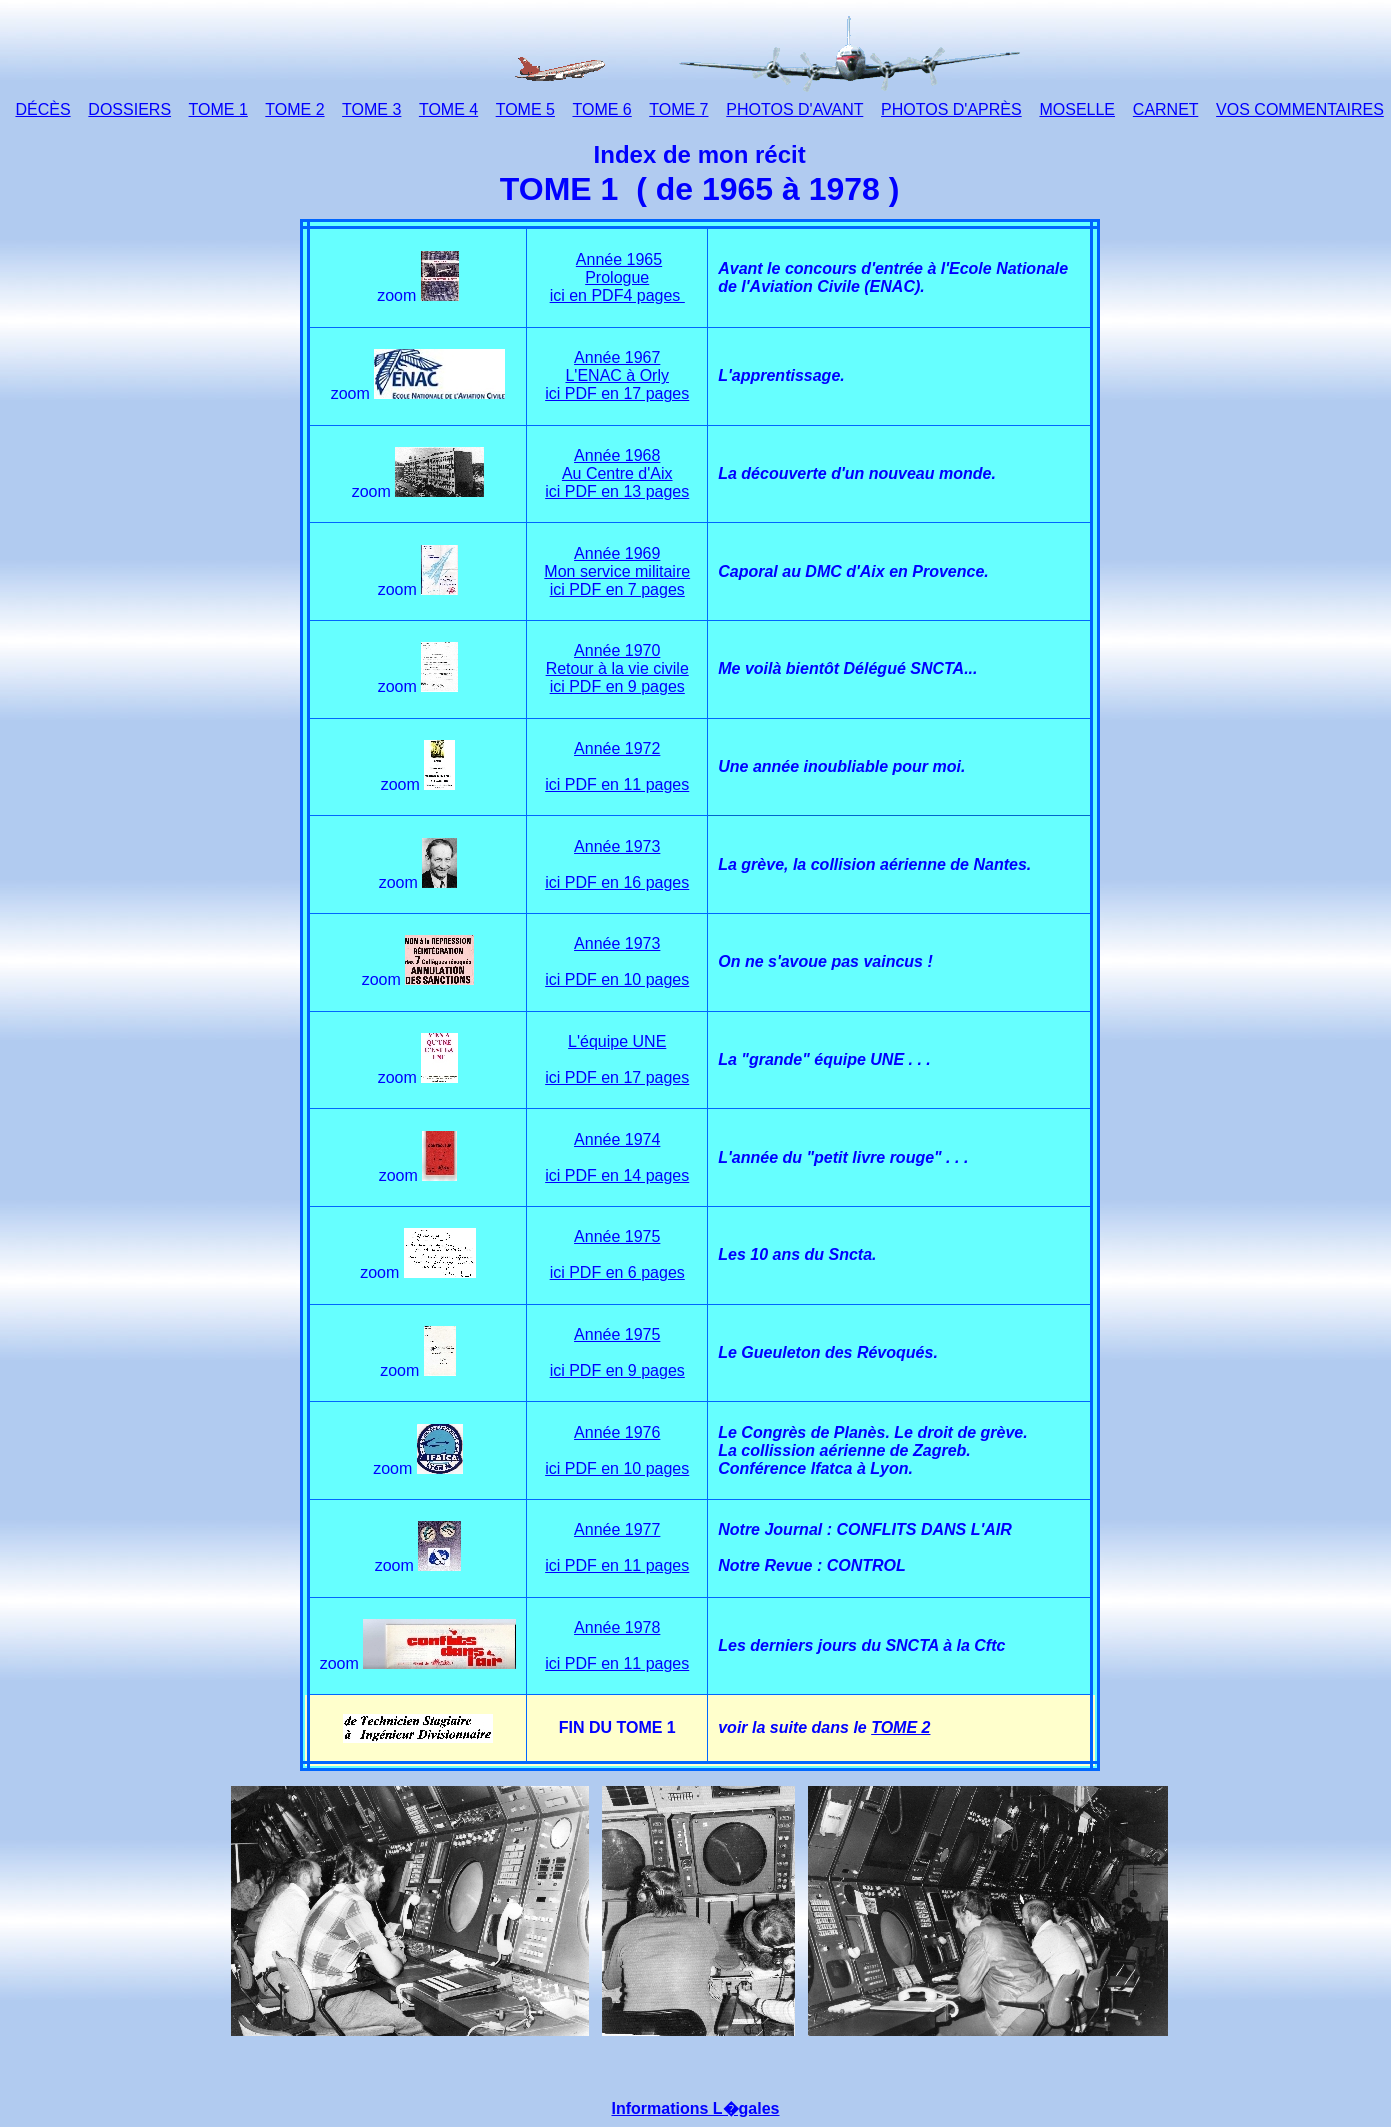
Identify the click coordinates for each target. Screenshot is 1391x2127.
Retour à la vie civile (617, 668)
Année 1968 (617, 455)
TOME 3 (371, 109)
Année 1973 (617, 846)
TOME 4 (448, 109)
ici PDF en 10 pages (617, 979)
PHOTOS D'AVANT (794, 109)
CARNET (1166, 109)
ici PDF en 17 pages (617, 393)
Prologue (617, 277)
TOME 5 (525, 109)
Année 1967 (617, 357)
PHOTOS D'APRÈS (951, 109)
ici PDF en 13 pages (617, 491)
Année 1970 (617, 650)
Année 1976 (617, 1432)
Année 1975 (617, 1236)
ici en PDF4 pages (617, 295)
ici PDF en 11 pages (617, 784)
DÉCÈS (42, 109)
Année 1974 (617, 1139)
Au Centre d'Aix (617, 473)
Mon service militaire (617, 571)
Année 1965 (619, 259)
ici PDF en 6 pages (617, 1272)
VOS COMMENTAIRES (1300, 109)
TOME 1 (218, 109)
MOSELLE (1077, 109)
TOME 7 (678, 109)
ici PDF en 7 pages (617, 589)
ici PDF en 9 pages (617, 686)
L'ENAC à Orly (617, 375)
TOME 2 (294, 109)
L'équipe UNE (617, 1041)
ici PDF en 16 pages (617, 882)
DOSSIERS (129, 109)
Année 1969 (617, 553)
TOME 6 (601, 109)
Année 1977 (617, 1529)
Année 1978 (617, 1627)
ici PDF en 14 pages (617, 1175)
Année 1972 (617, 748)
